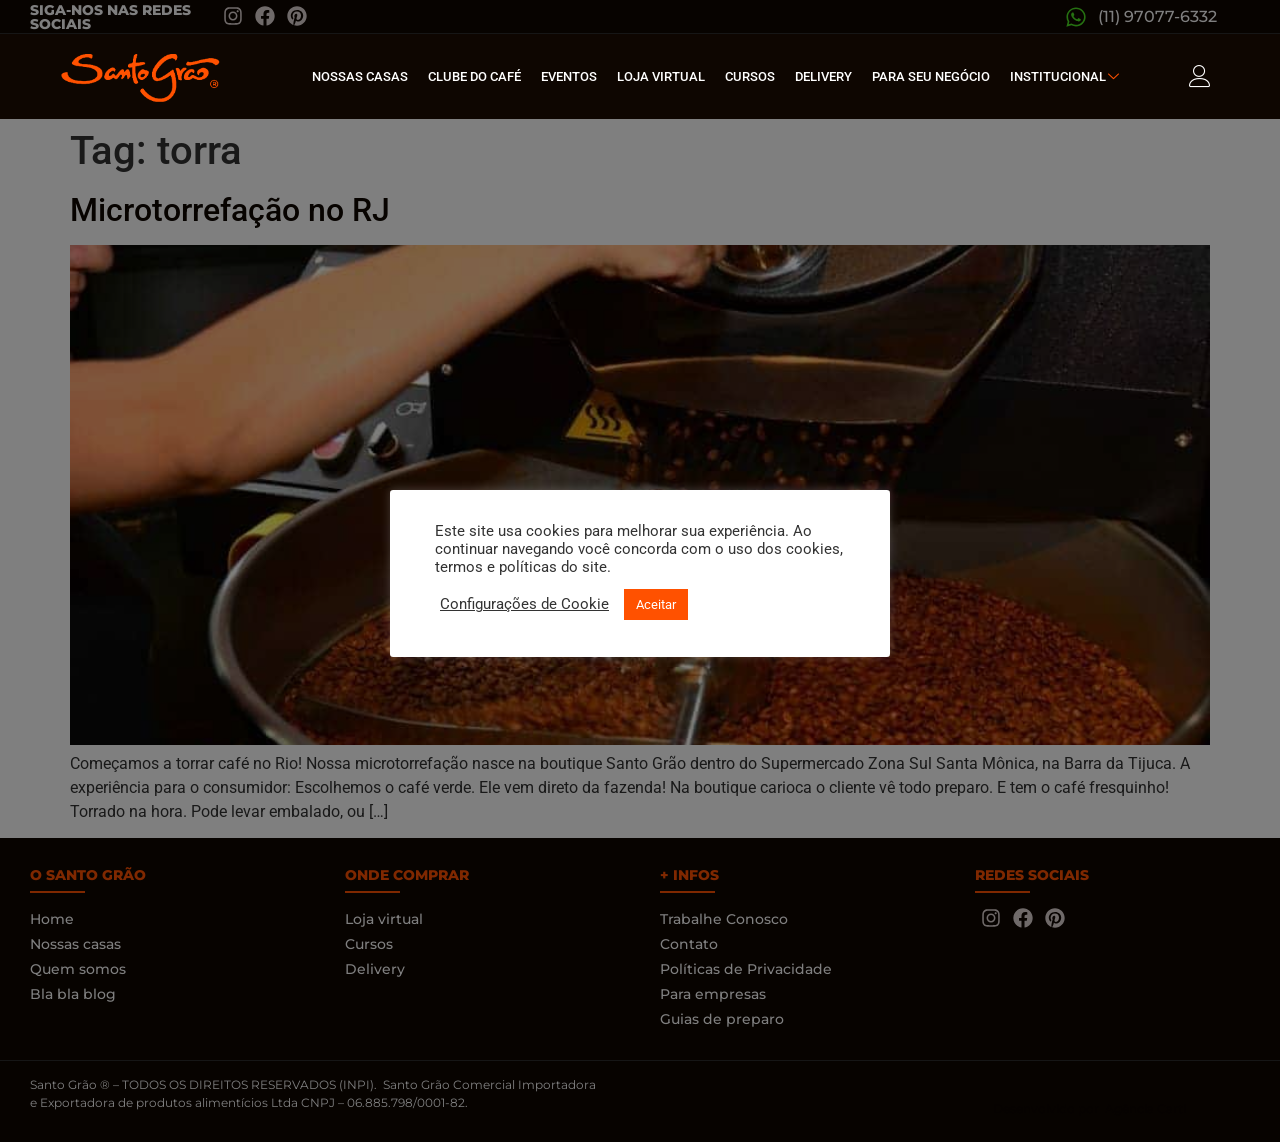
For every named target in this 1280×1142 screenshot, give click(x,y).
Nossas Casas (360, 76)
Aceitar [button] (656, 604)
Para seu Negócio (931, 76)
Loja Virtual (661, 76)
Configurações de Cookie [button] (524, 604)
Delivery (823, 76)
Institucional (1067, 76)
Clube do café (474, 76)
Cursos (750, 76)
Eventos (569, 76)
